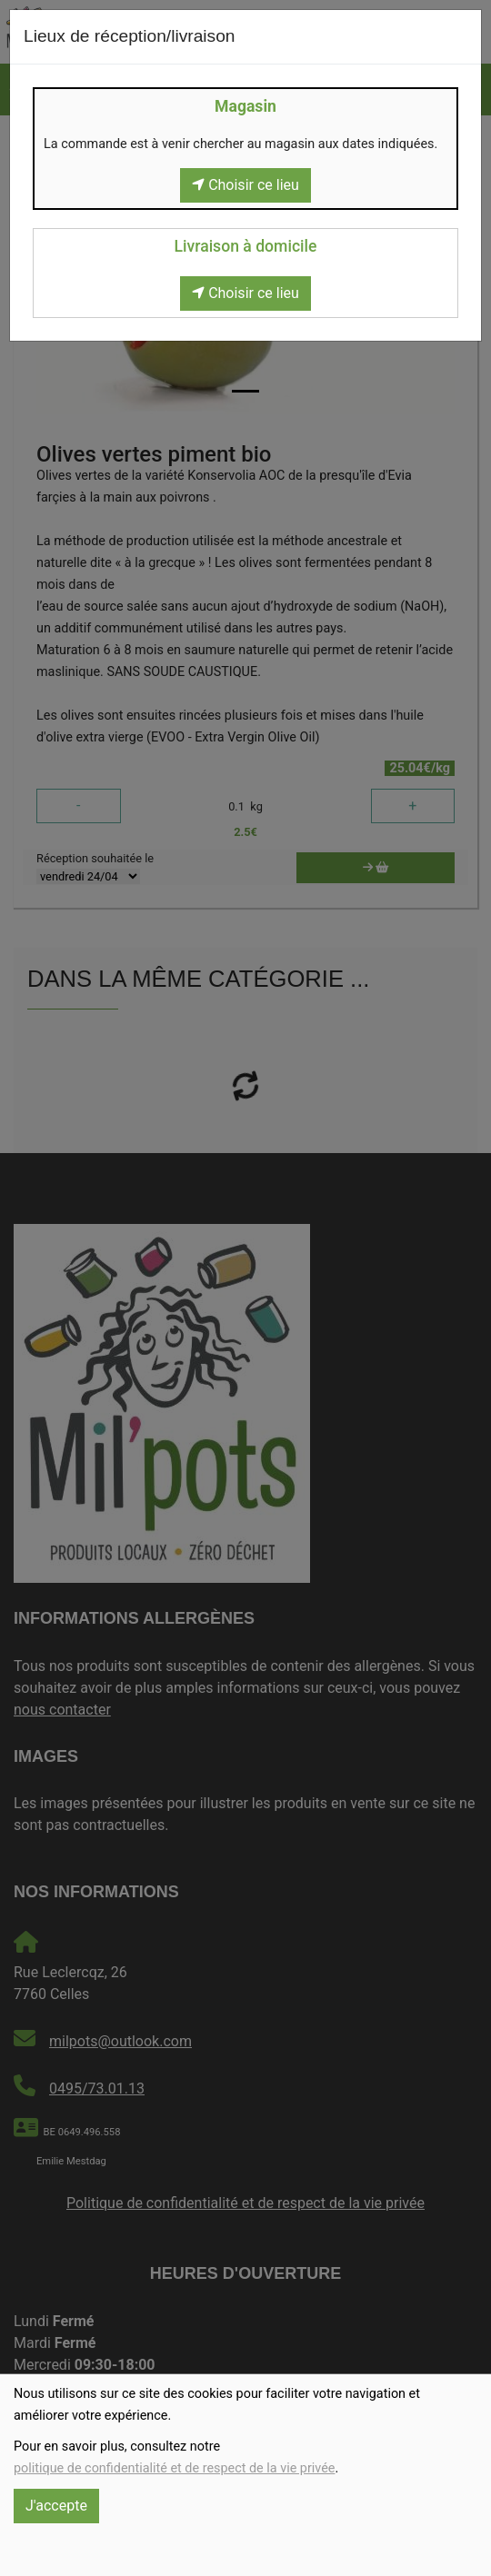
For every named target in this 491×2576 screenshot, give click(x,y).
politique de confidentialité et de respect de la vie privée (174, 2468)
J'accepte (56, 2505)
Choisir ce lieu (245, 185)
